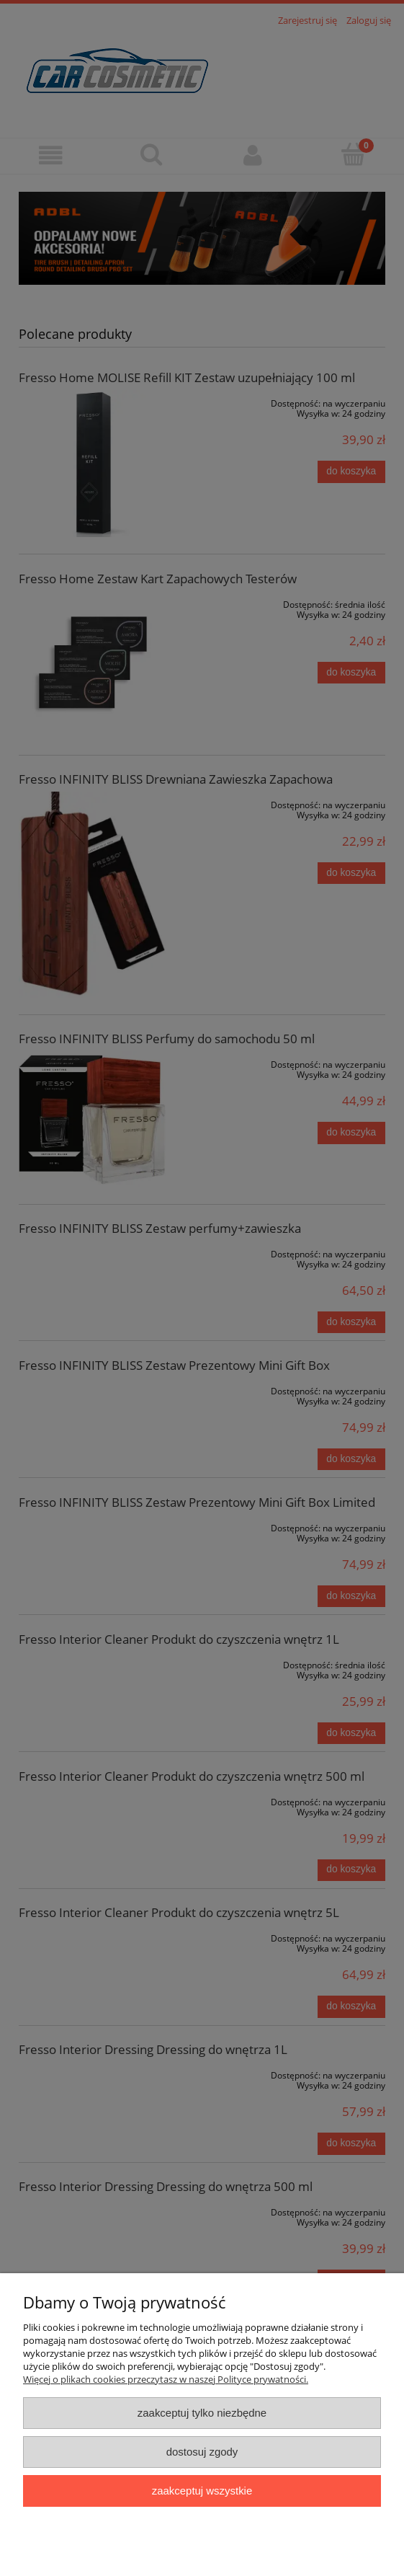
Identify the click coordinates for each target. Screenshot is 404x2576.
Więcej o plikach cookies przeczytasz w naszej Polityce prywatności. (165, 2379)
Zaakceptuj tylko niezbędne (202, 2413)
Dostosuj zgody (202, 2452)
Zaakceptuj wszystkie (202, 2490)
